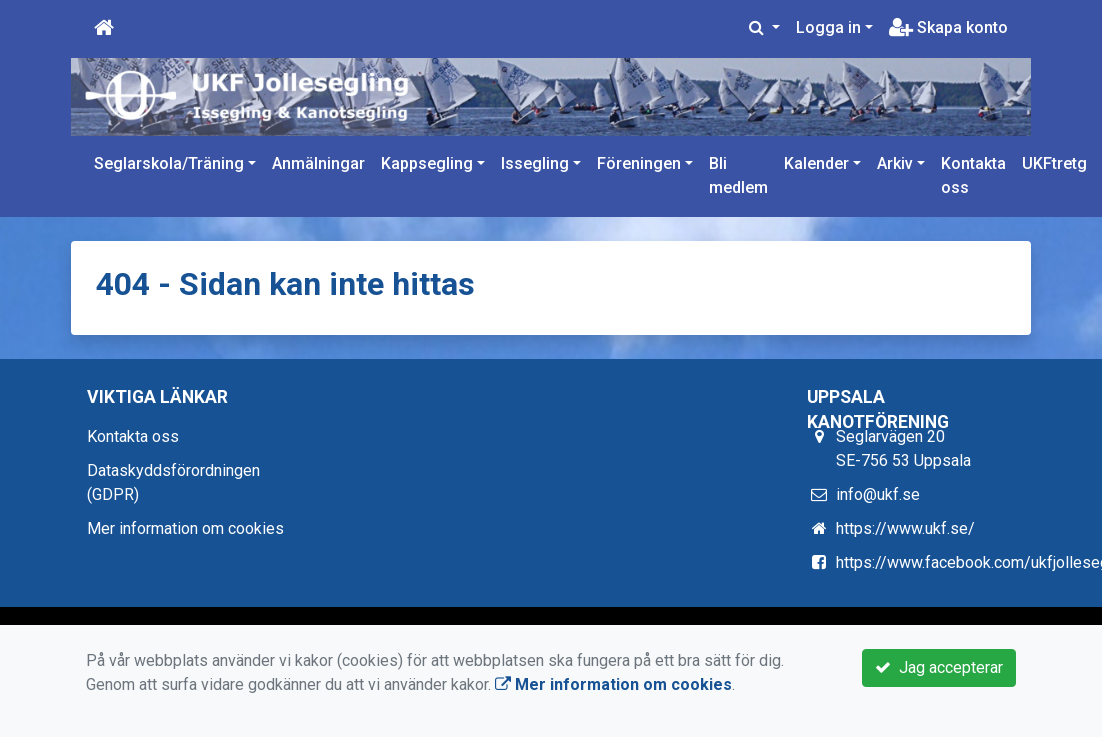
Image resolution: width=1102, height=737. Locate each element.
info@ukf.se (878, 494)
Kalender (816, 163)
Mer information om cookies (185, 528)
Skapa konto (948, 27)
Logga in (828, 27)
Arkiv (895, 163)
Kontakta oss (973, 175)
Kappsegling (427, 163)
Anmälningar (318, 163)
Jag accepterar (939, 667)
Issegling (535, 163)
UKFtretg (1054, 163)
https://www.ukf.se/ (905, 528)
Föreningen (639, 163)
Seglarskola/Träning (169, 163)
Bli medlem (738, 175)
